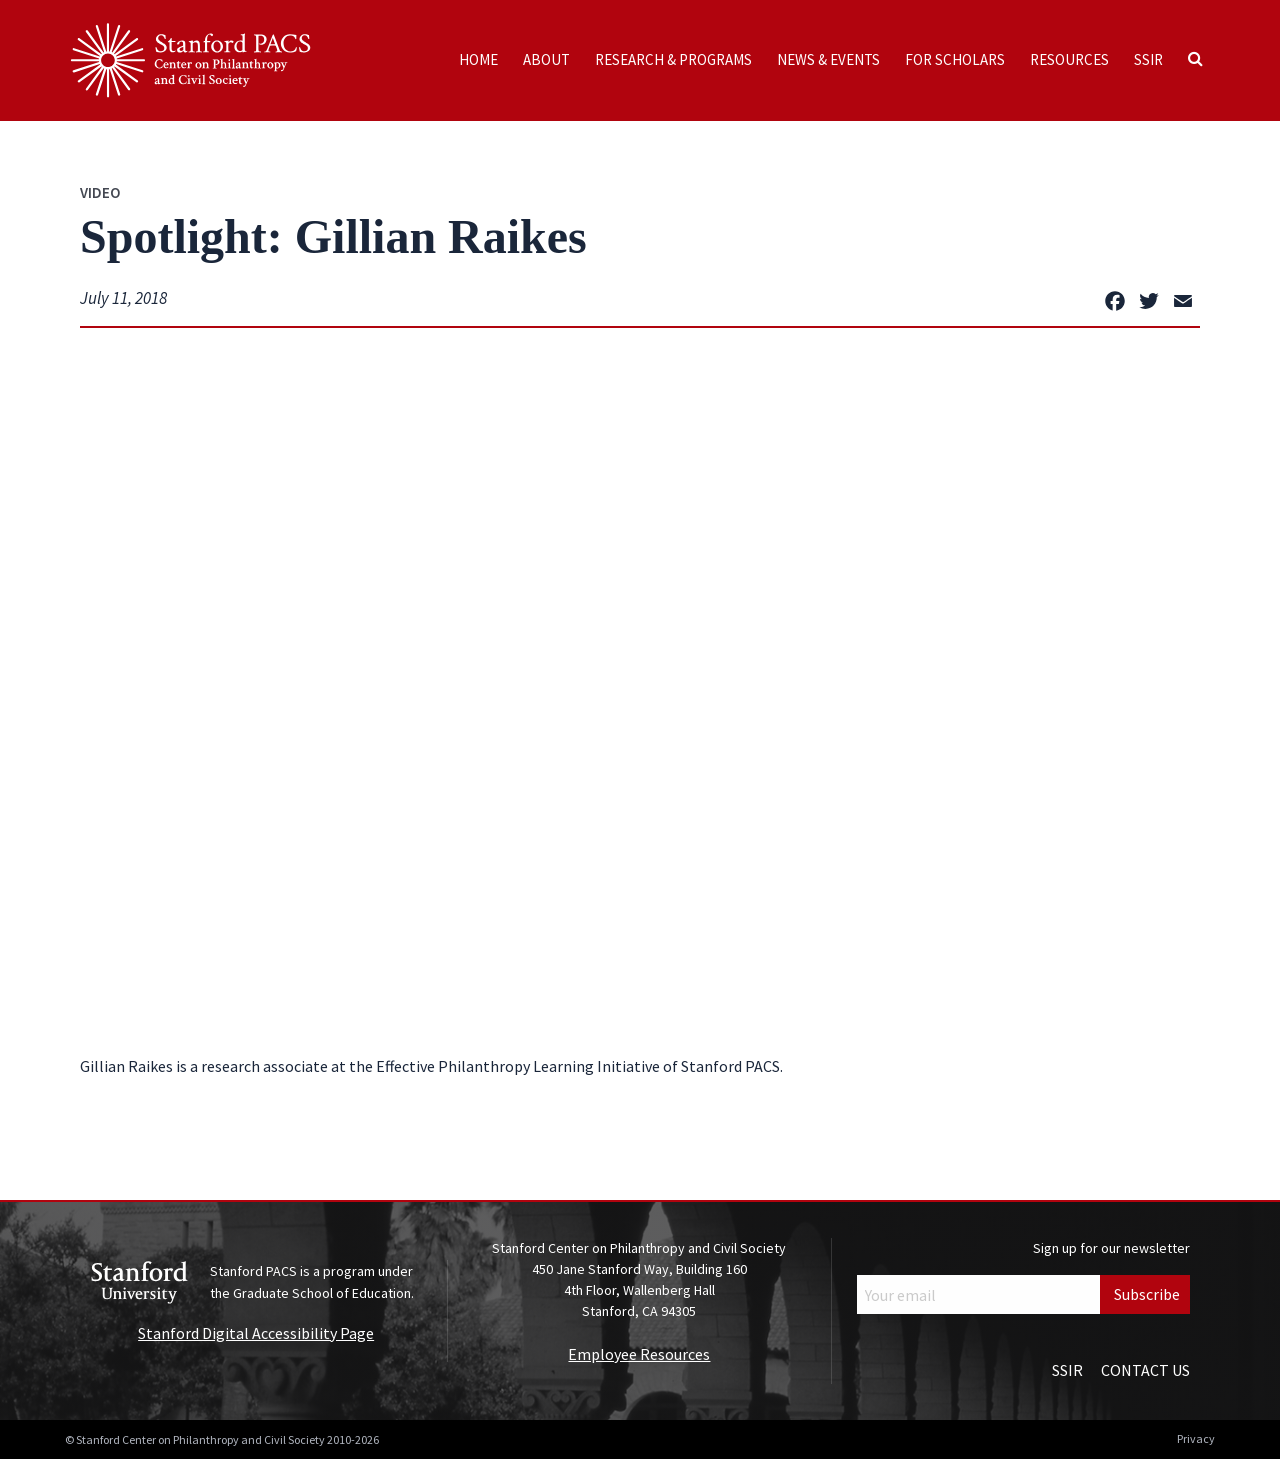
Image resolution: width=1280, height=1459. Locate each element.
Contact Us (1145, 1370)
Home (478, 59)
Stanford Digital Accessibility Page (256, 1333)
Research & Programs (673, 59)
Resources (1069, 59)
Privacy (1196, 1438)
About (546, 59)
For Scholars (955, 59)
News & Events (828, 59)
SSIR (1148, 59)
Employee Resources (639, 1354)
